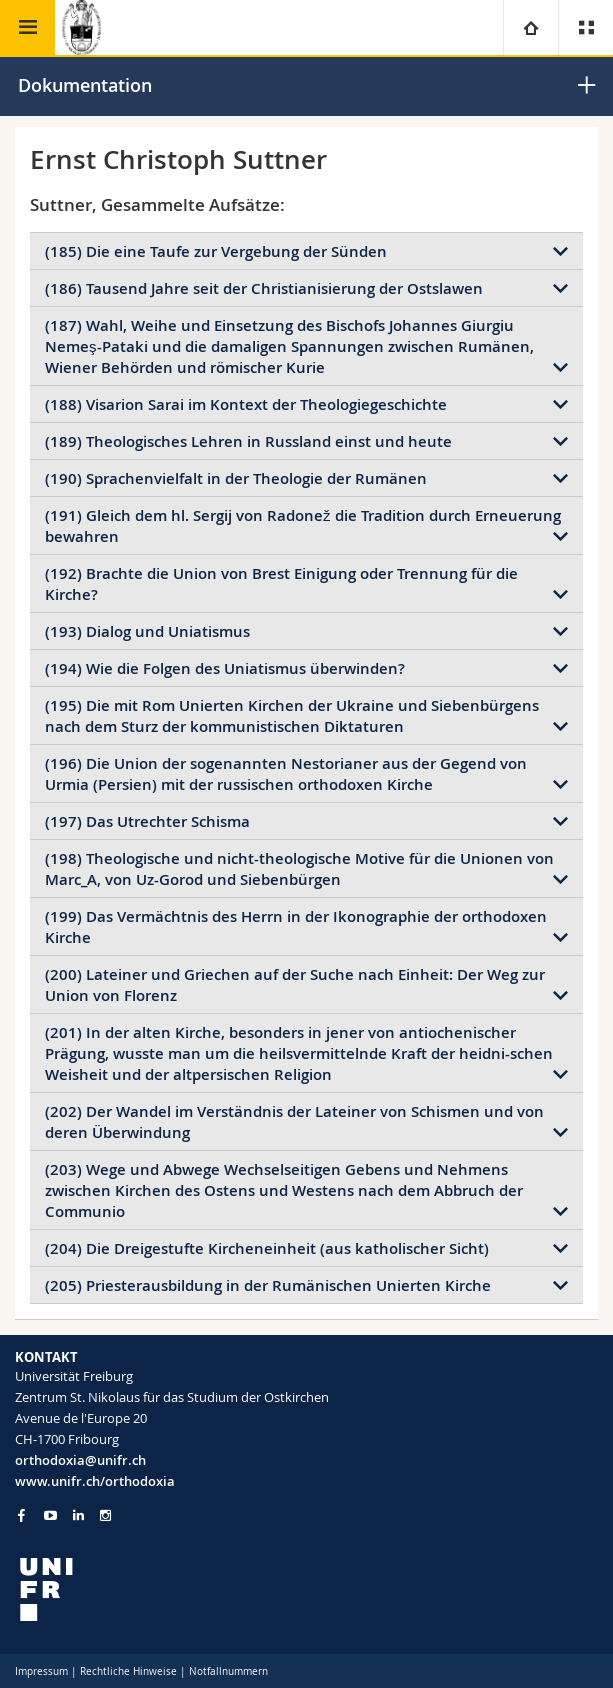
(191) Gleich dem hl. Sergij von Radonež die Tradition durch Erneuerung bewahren (303, 526)
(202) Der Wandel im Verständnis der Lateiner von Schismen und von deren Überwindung (294, 1122)
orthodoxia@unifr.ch (80, 1460)
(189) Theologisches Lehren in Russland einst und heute (248, 441)
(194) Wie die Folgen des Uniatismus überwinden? (225, 668)
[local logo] (306, 1589)
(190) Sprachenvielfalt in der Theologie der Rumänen (236, 478)
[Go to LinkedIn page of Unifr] (78, 1515)
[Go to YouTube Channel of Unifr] (50, 1515)
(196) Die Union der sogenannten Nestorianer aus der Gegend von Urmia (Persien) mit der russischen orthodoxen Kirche (286, 774)
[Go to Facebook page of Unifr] (21, 1515)
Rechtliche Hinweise (128, 1671)
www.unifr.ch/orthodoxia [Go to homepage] (95, 1481)
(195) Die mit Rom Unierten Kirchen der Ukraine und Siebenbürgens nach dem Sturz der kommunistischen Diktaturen (292, 716)
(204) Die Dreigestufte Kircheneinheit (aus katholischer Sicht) (267, 1248)
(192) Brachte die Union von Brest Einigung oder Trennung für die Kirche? (281, 584)
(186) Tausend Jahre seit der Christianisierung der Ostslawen (264, 288)
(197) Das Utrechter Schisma (147, 821)
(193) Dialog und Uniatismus (147, 631)
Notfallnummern (228, 1671)
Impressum (41, 1671)
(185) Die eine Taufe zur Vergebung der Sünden (216, 251)
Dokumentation (85, 85)
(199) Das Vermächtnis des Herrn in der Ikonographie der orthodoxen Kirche (296, 927)
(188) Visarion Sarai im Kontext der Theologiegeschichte (246, 404)
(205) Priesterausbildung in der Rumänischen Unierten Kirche (268, 1285)
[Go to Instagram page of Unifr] (105, 1515)
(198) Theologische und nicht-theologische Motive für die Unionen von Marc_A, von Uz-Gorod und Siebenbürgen (299, 869)
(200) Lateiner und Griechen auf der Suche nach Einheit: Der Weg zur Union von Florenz (295, 985)
